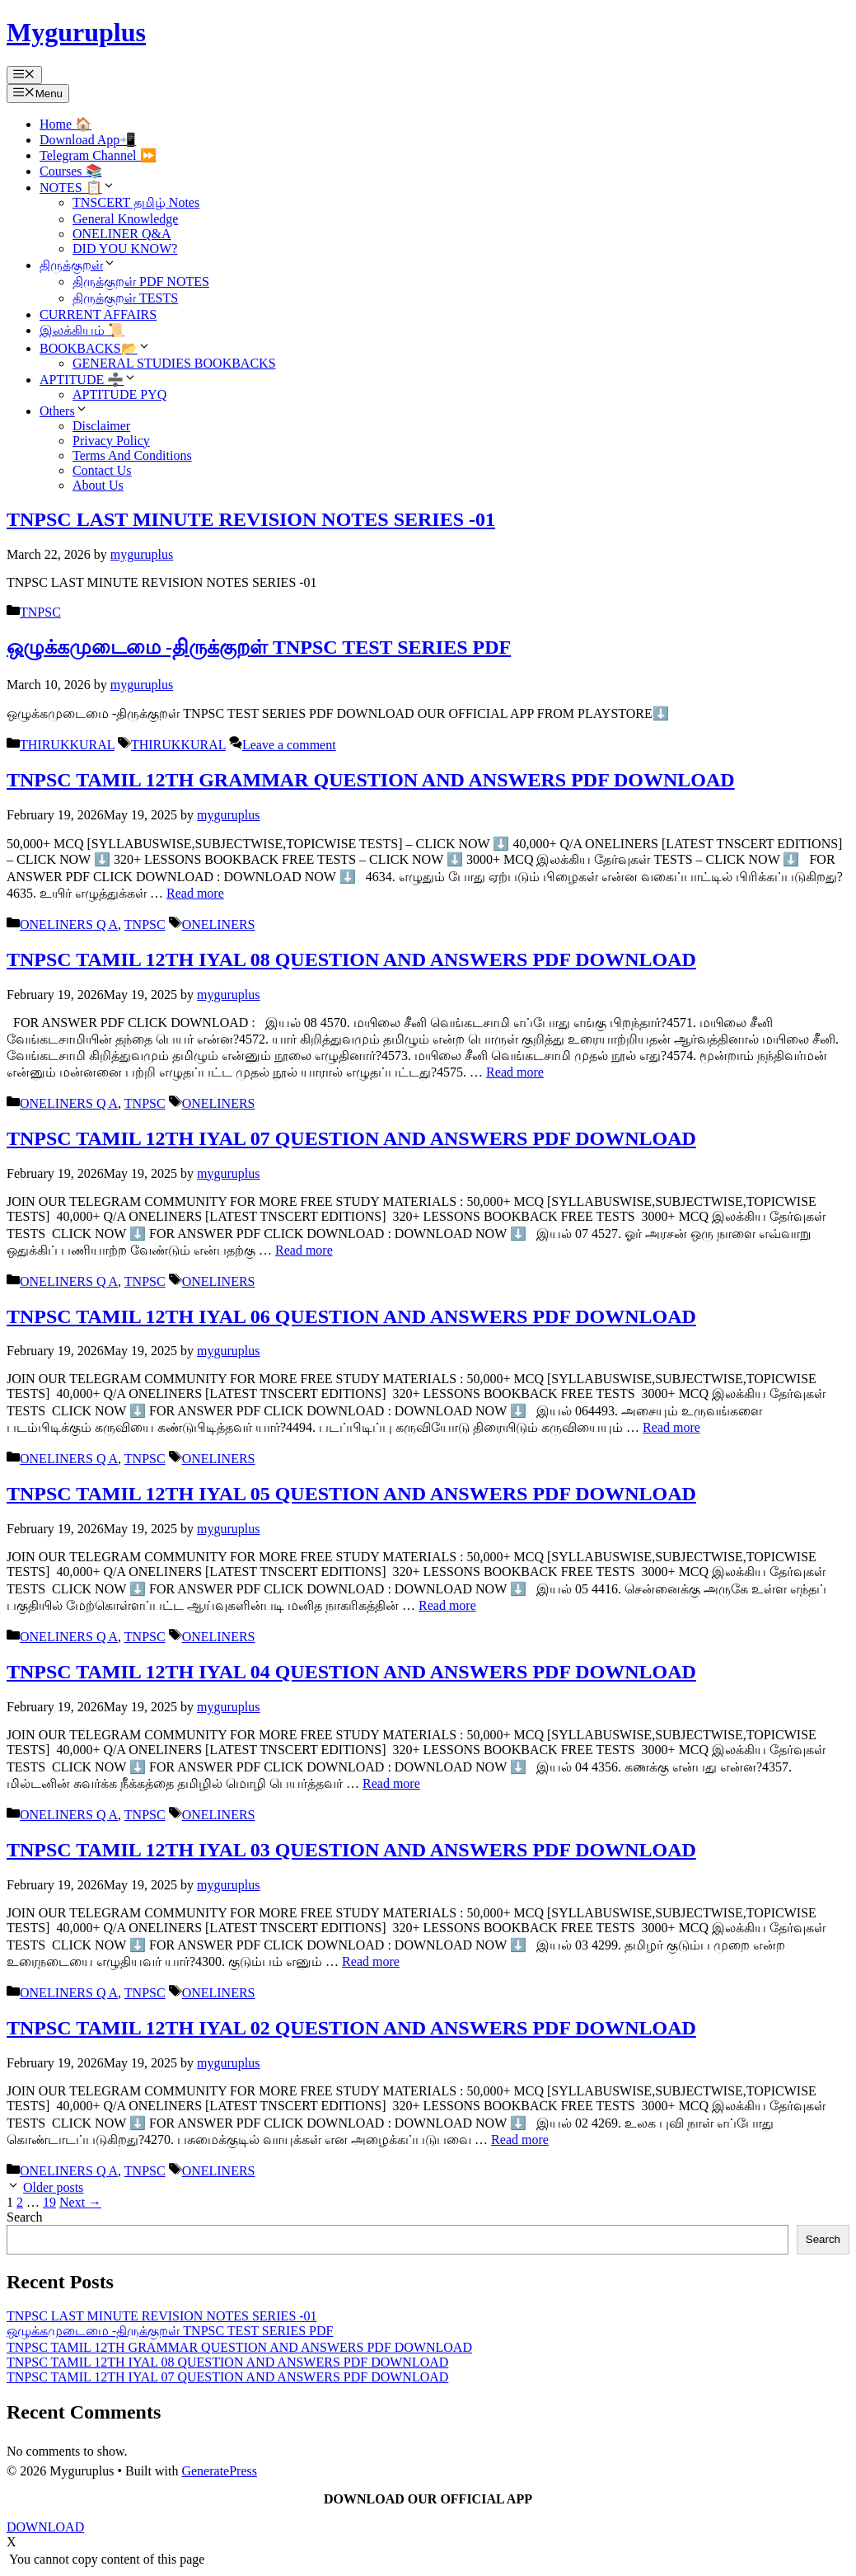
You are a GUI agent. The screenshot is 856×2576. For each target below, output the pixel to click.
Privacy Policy (111, 441)
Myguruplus (76, 32)
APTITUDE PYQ (119, 394)
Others (64, 411)
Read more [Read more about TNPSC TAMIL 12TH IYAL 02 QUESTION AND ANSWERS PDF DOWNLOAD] (520, 2140)
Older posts (53, 2187)
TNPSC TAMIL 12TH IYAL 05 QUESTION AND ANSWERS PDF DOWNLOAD (351, 1493)
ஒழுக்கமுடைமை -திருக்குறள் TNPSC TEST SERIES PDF (259, 647)
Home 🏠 (65, 124)
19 (49, 2202)
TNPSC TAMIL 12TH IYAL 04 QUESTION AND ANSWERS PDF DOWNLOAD (351, 1671)
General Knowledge (125, 219)
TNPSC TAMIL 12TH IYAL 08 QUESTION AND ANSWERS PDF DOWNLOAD (351, 959)
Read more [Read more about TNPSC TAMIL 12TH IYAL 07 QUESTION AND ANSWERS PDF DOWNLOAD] (304, 1250)
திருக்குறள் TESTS (125, 298)
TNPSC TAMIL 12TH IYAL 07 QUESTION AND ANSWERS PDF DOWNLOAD (351, 1138)
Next (80, 2202)
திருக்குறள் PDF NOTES (141, 281)
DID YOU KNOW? (125, 249)
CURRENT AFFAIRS (98, 314)
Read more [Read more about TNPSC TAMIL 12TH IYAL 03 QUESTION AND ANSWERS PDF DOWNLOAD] (371, 1961)
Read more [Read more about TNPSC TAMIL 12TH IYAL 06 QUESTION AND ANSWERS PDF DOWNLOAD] (671, 1427)
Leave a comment (289, 745)
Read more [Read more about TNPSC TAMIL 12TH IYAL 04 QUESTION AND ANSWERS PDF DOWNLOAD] (391, 1783)
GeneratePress (219, 2471)
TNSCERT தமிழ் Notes (136, 202)
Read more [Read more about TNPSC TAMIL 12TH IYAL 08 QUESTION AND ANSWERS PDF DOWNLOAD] (515, 1072)
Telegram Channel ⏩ (98, 155)
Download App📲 (88, 140)
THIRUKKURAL (67, 745)
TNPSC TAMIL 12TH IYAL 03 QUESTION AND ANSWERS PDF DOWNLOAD (351, 1849)
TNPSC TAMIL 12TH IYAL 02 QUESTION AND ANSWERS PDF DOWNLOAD (351, 2028)
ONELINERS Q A (69, 924)
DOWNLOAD (45, 2527)
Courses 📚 (71, 171)
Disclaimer (101, 426)
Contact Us (102, 470)
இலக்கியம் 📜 (82, 330)
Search (25, 2217)
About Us (98, 485)
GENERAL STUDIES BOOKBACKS (174, 363)
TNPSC (40, 612)
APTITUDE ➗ (88, 380)
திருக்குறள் (78, 265)
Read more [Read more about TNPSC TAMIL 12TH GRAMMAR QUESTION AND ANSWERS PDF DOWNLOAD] (195, 893)
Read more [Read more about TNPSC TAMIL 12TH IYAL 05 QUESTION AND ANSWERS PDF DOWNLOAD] (447, 1605)
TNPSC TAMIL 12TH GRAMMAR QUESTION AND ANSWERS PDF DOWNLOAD (371, 780)
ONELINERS (218, 924)
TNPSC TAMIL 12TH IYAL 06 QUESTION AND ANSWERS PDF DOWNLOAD (351, 1316)
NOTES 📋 (77, 188)
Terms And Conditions (132, 455)
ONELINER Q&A (122, 234)
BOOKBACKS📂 (95, 348)
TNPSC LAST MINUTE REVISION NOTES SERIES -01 (251, 519)
